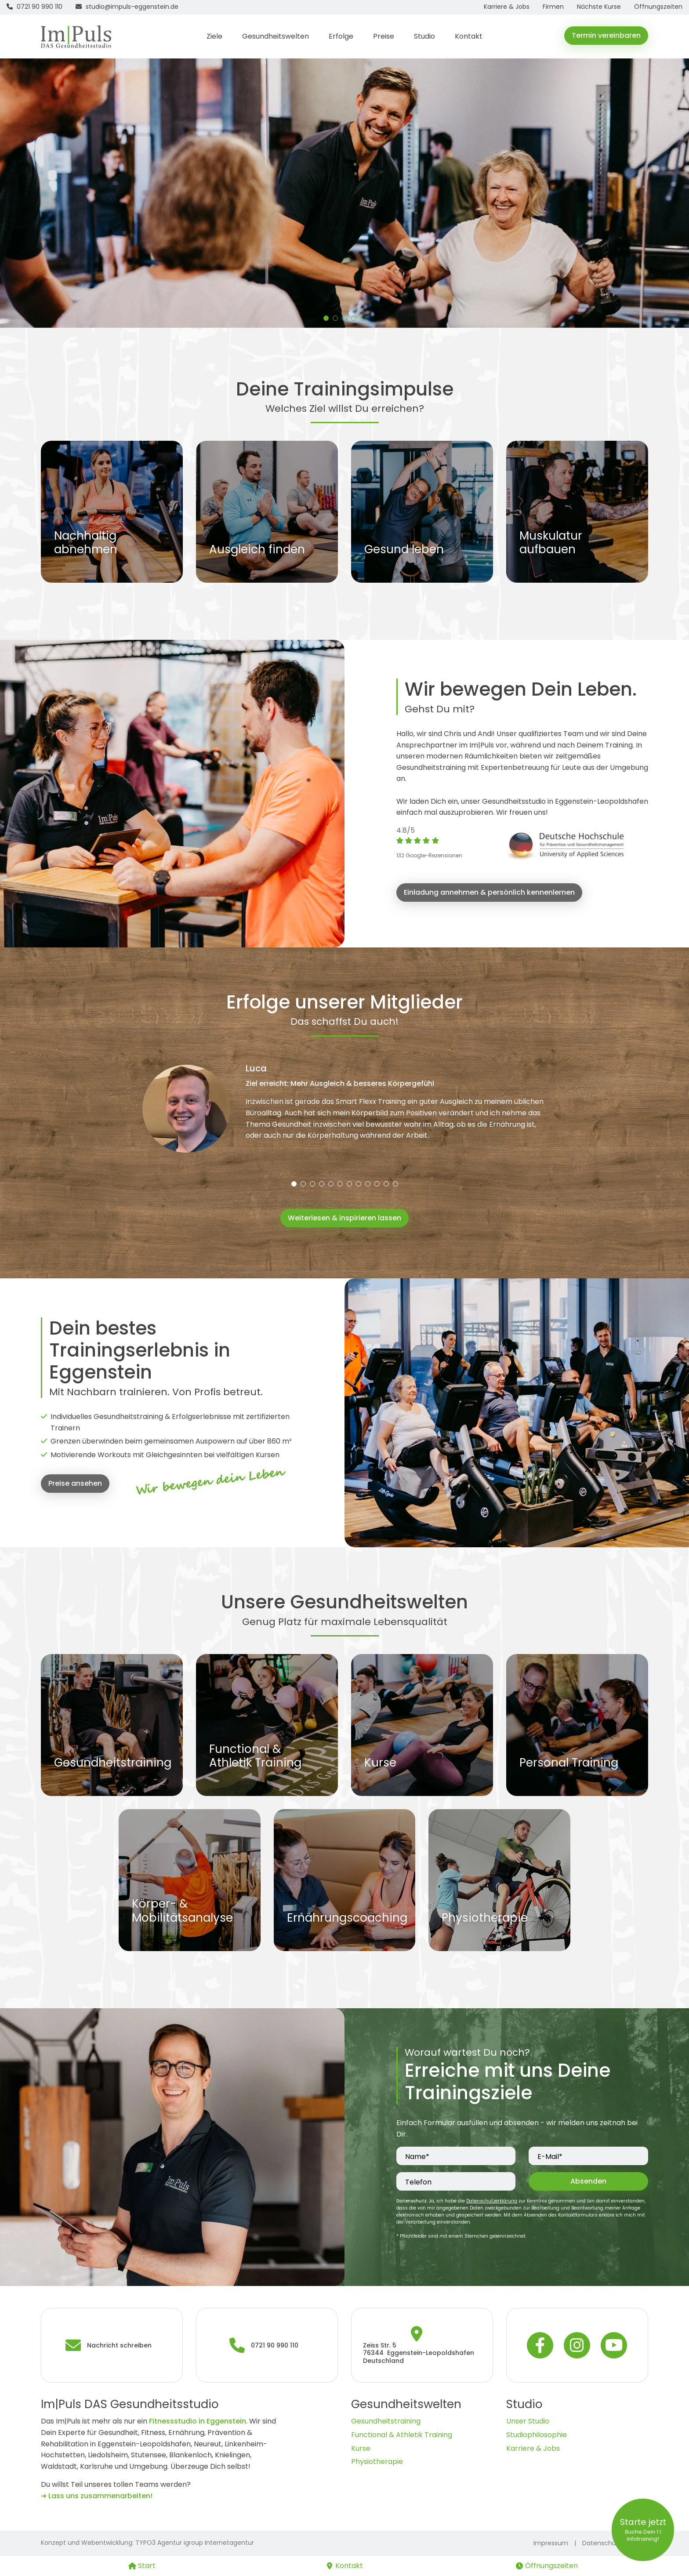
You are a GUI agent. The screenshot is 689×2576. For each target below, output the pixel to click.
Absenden (588, 2181)
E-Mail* (549, 2156)
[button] (326, 318)
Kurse (360, 2448)
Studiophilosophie (536, 2435)
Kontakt (468, 36)
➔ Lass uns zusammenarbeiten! (96, 2496)
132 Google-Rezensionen (429, 855)
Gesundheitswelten (275, 36)
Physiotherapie (377, 2461)
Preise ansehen (75, 1483)
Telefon (418, 2182)
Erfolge (341, 36)
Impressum (550, 2543)
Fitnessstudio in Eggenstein (197, 2421)
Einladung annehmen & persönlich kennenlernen (489, 892)
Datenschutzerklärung (491, 2201)
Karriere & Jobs (533, 2448)
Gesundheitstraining (386, 2421)
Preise (383, 36)
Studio (424, 36)
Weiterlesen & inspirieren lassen (344, 1218)
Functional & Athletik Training (401, 2435)
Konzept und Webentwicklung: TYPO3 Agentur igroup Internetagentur (147, 2542)
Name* (417, 2156)
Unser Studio (527, 2421)
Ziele (214, 36)
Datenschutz (602, 2543)
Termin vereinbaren (606, 35)
